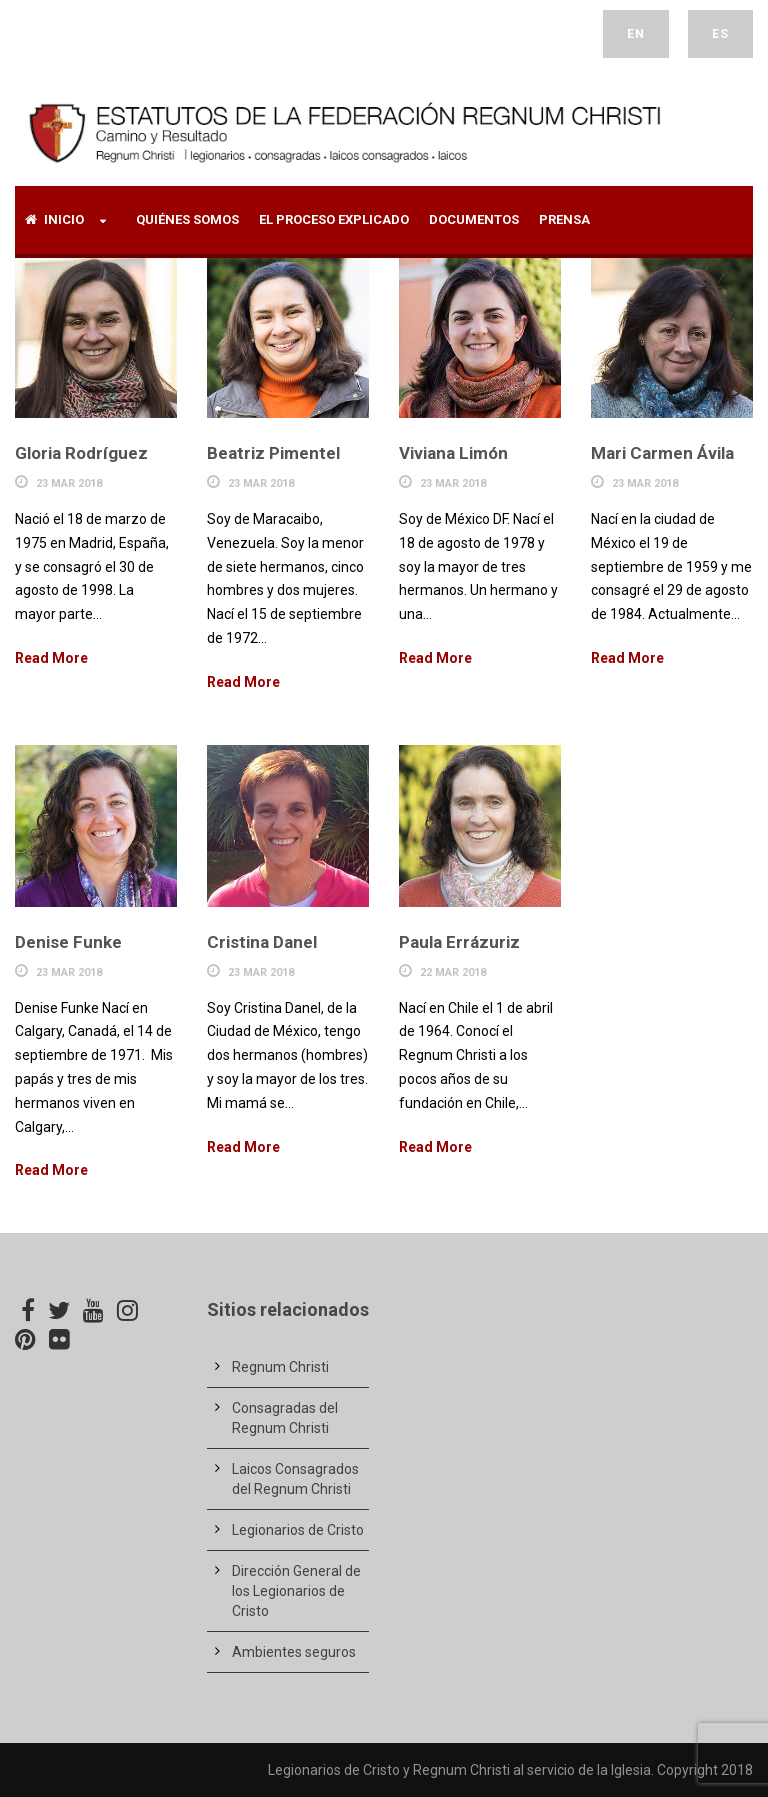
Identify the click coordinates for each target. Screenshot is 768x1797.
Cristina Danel (262, 942)
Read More (51, 658)
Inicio (54, 219)
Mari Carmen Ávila (662, 453)
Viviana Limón (453, 453)
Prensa (564, 219)
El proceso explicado (334, 219)
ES (720, 34)
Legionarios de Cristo (298, 1530)
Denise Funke (68, 942)
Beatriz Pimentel (273, 453)
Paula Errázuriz (459, 942)
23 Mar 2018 (69, 483)
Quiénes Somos (187, 219)
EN (636, 34)
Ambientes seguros (294, 1652)
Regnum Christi (280, 1367)
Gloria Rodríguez (81, 453)
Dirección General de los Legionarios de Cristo (296, 1591)
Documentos (474, 219)
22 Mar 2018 (453, 972)
